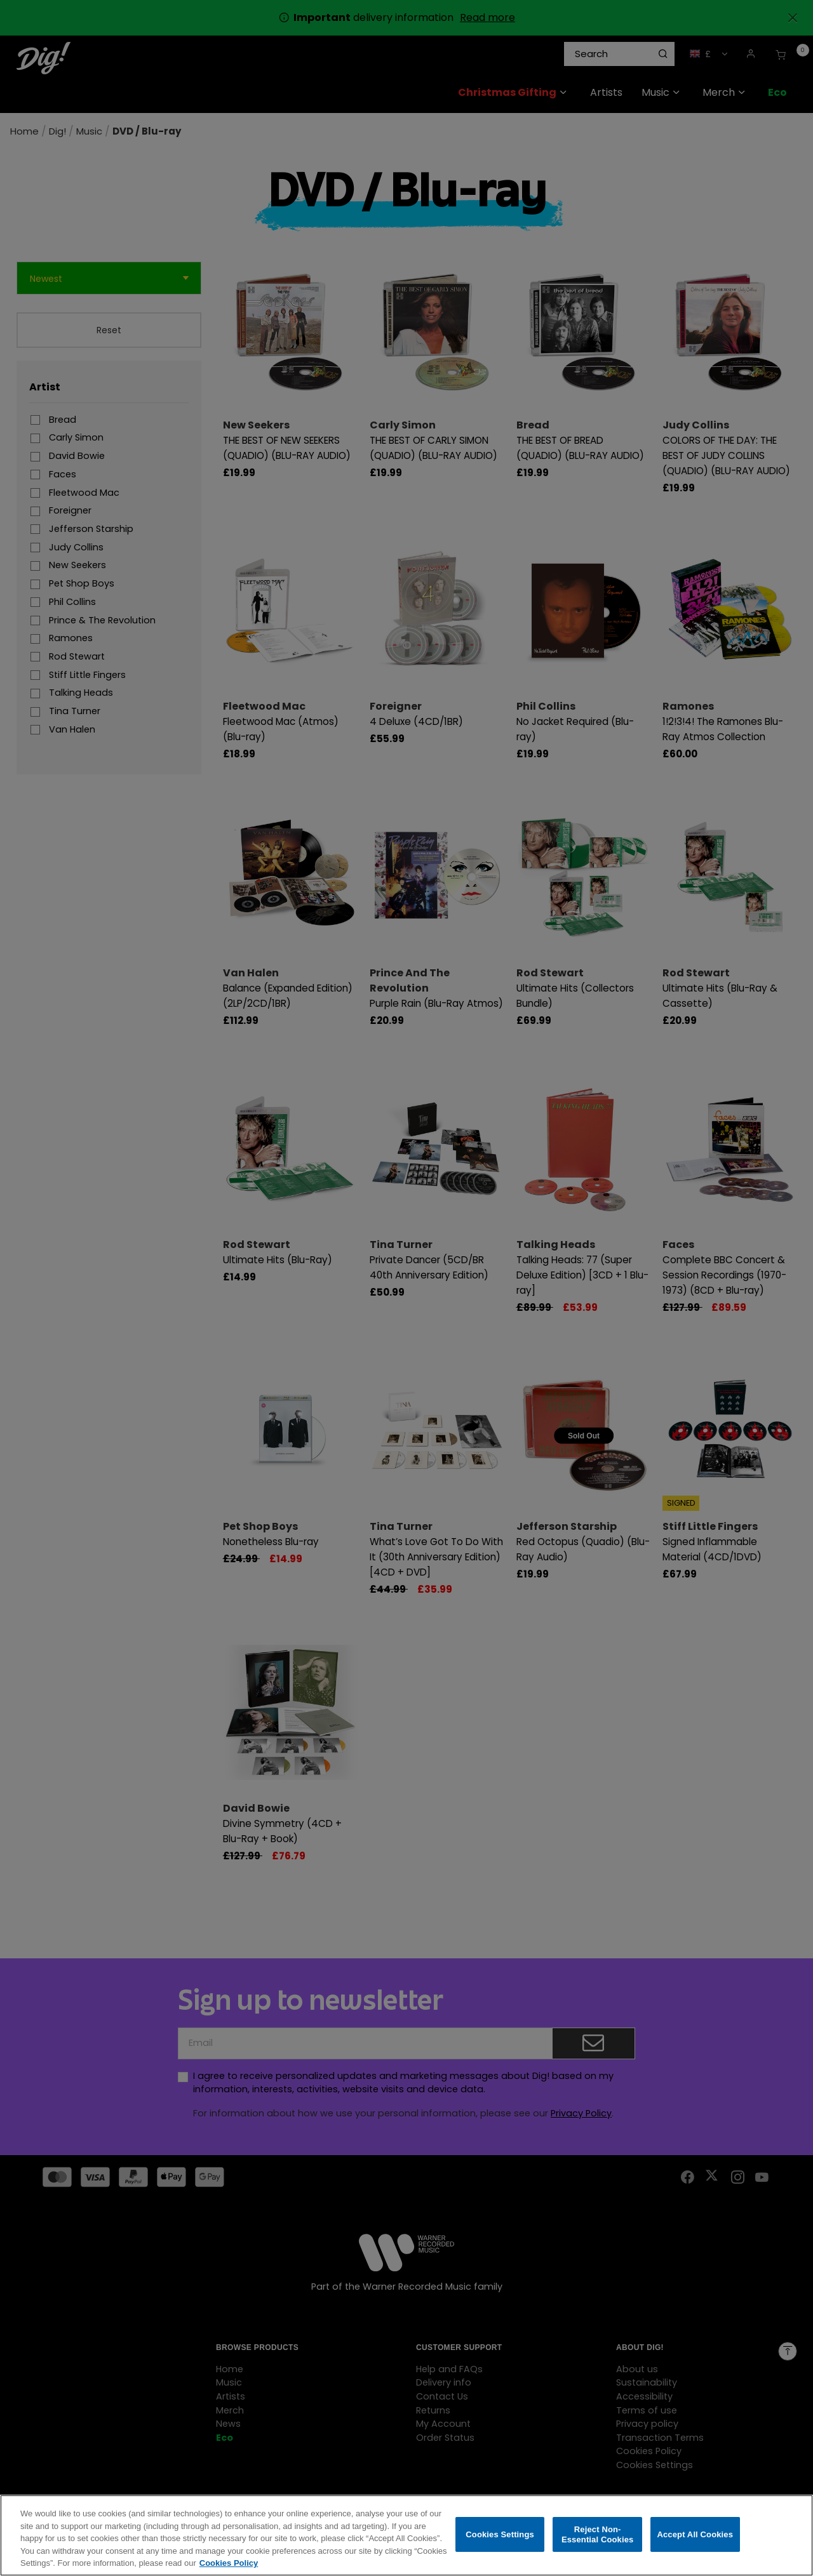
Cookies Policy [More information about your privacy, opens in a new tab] (228, 2563)
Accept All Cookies (695, 2534)
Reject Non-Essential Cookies (597, 2534)
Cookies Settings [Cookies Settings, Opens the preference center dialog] (500, 2534)
